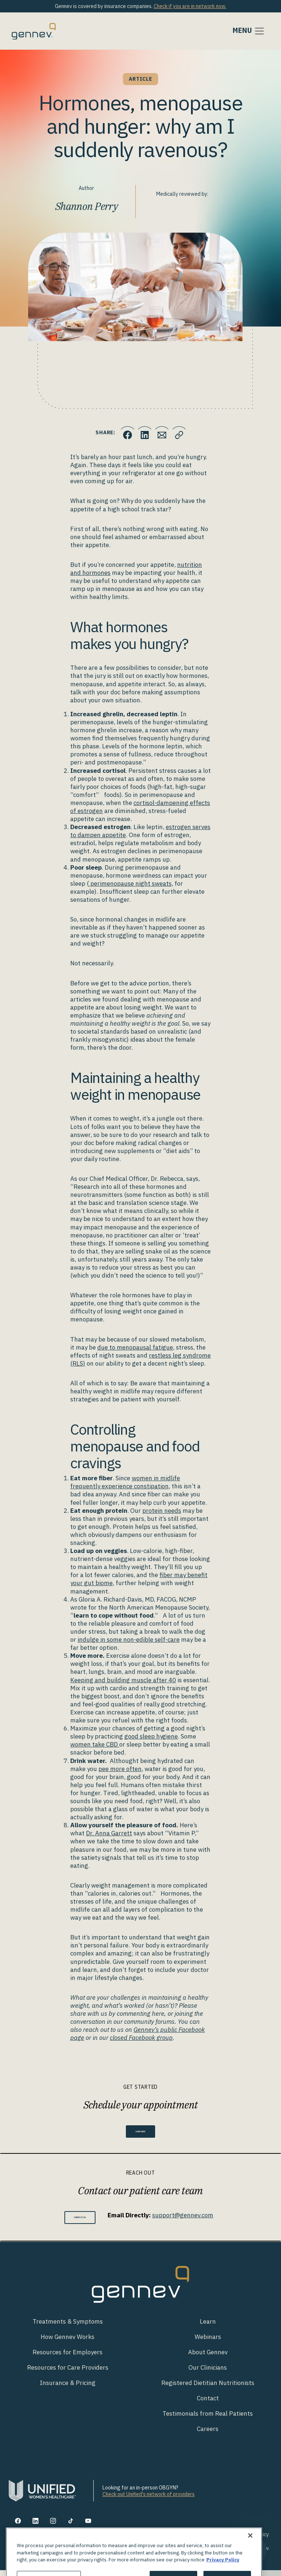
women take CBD (94, 1744)
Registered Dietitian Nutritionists (207, 2389)
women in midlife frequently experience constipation (125, 1482)
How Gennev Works (67, 2343)
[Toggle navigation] (248, 31)
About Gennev (208, 2358)
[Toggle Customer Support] (255, 2550)
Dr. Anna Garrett (109, 1833)
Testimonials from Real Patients (207, 2420)
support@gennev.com (193, 2219)
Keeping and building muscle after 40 (123, 1680)
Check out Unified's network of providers (148, 2500)
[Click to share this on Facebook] (120, 432)
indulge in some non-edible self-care (129, 1640)
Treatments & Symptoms (68, 2327)
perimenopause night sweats (130, 883)
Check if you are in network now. (190, 6)
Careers (207, 2435)
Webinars (208, 2343)
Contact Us (80, 2223)
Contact (208, 2404)
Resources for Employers (67, 2358)
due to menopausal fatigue (135, 1347)
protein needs (161, 1511)
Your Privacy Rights (207, 2540)
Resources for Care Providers (67, 2373)
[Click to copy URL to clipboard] (186, 432)
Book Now (140, 2133)
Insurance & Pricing (67, 2389)
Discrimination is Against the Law (231, 2554)
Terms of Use (161, 2540)
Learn (208, 2327)
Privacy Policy (253, 2540)
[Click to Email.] (164, 432)
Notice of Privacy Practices (154, 2554)
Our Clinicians (207, 2373)
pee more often (120, 1769)
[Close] (250, 2563)
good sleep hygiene (151, 1736)
